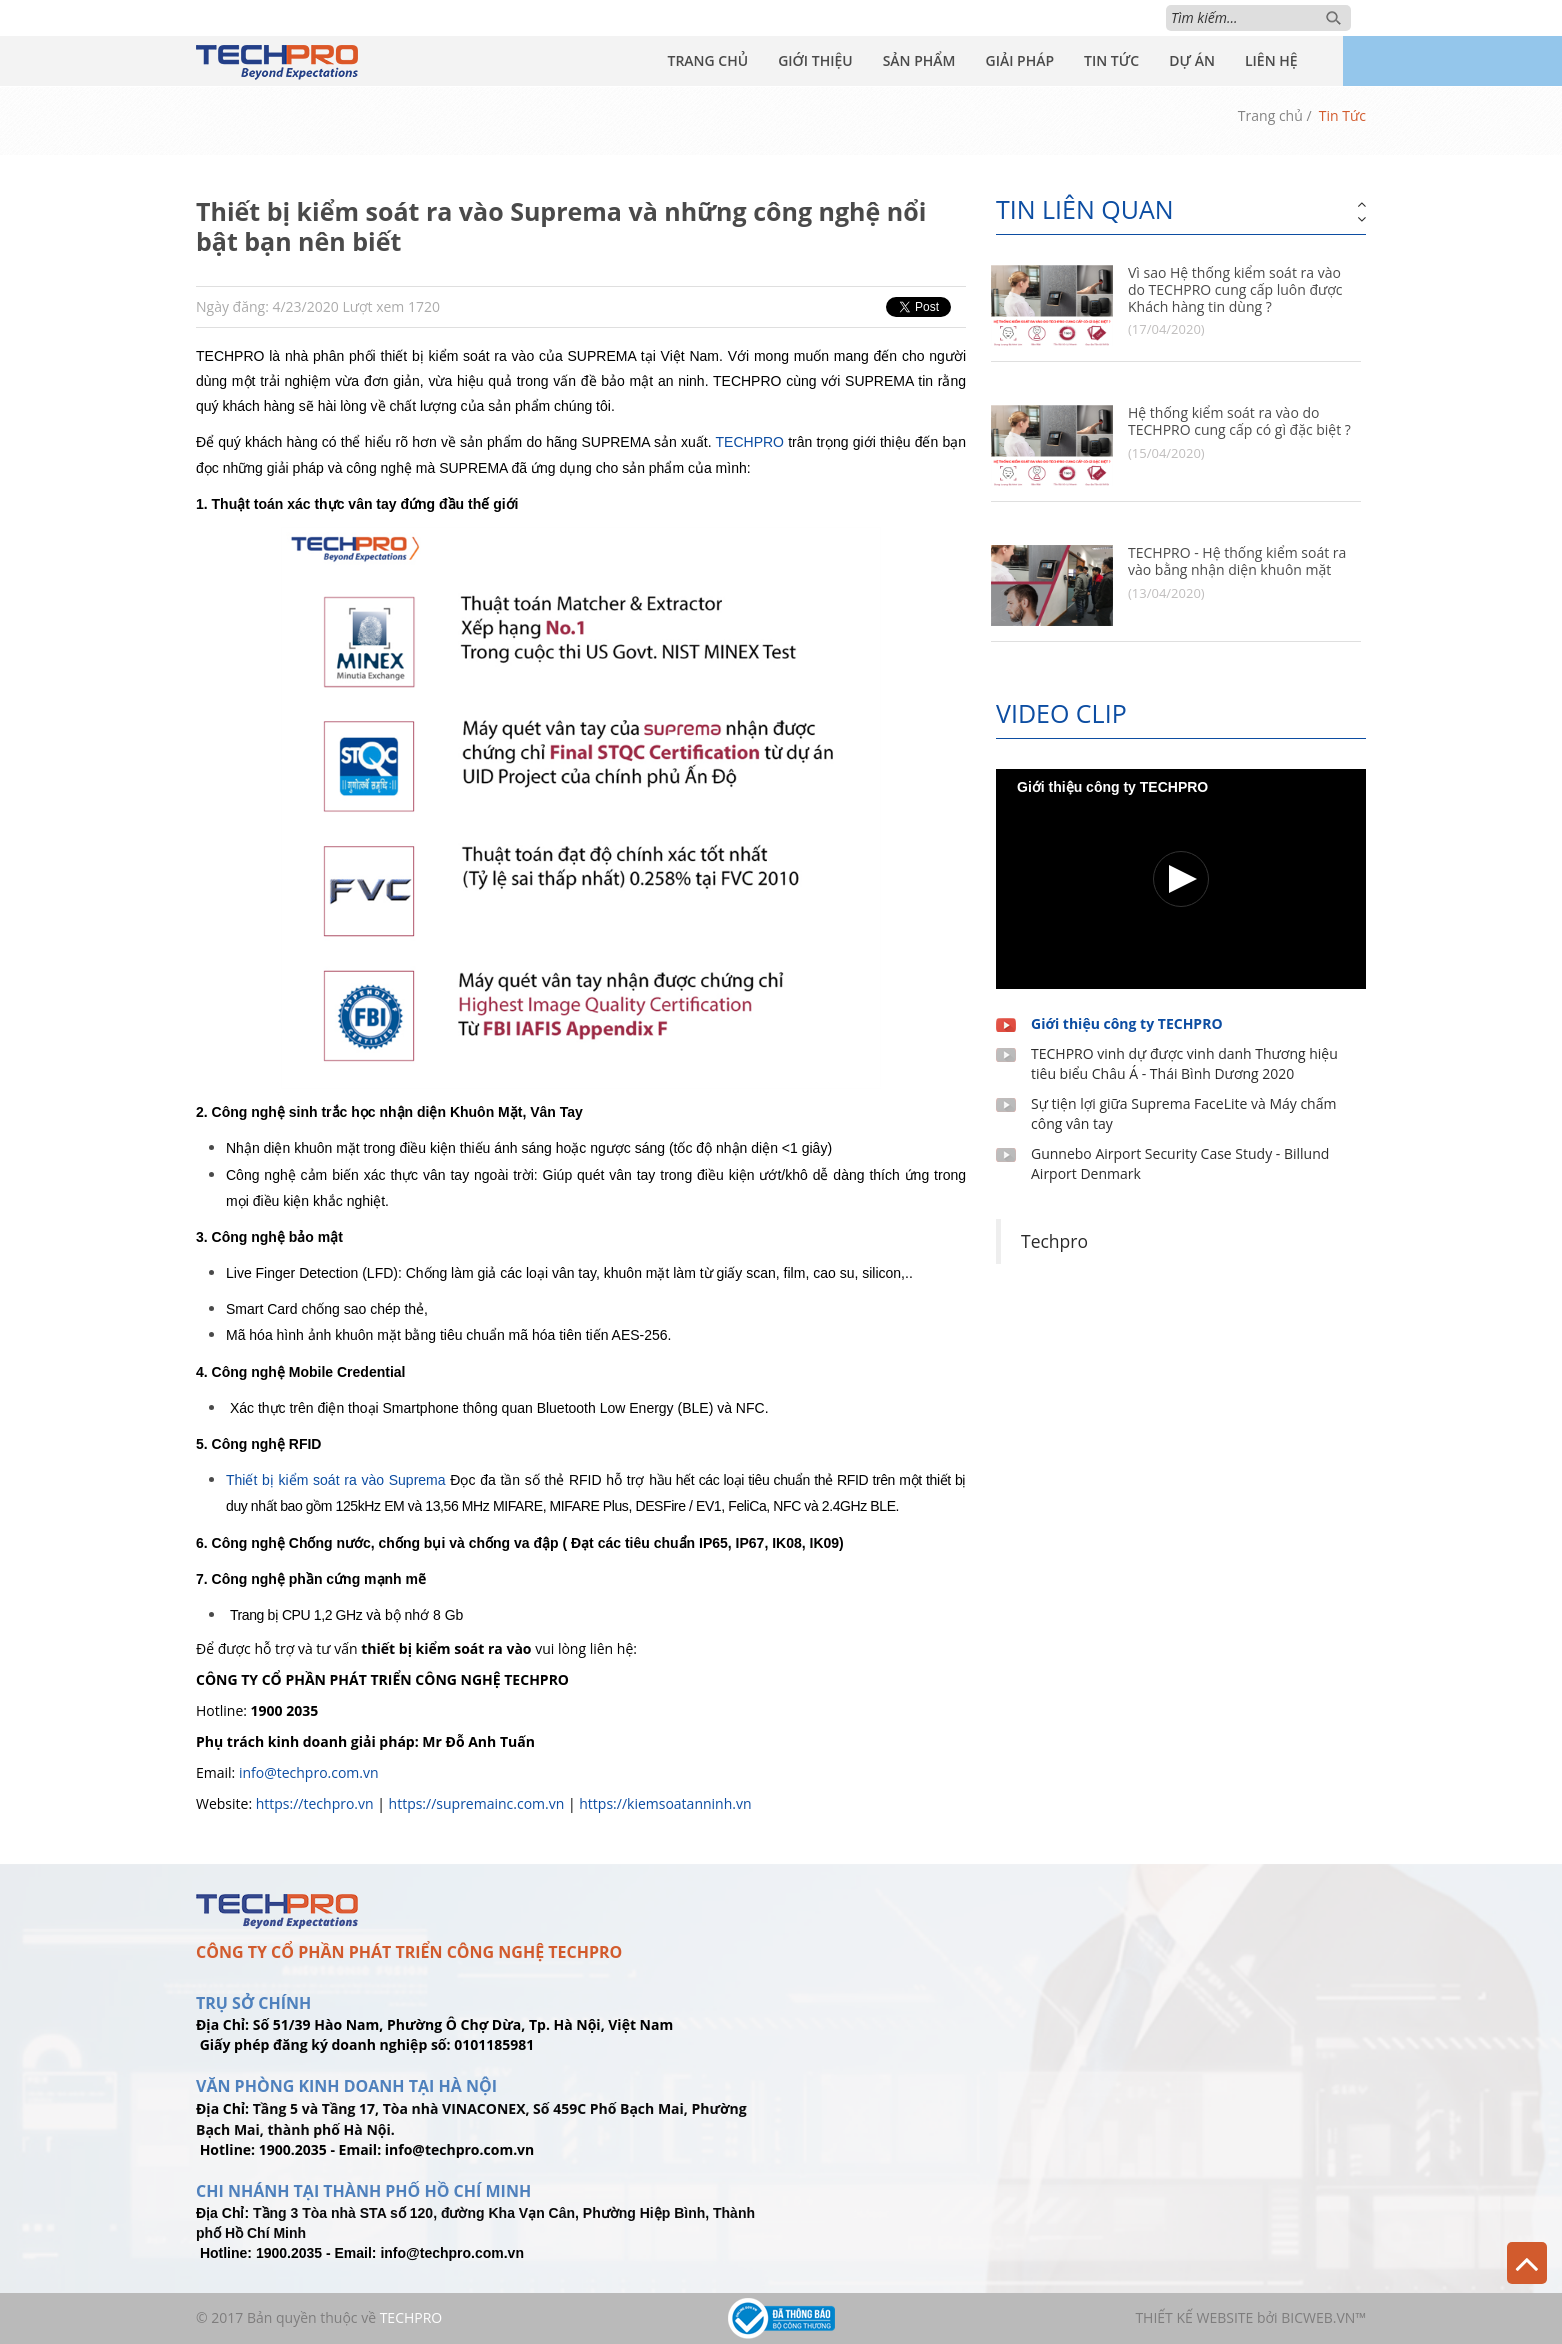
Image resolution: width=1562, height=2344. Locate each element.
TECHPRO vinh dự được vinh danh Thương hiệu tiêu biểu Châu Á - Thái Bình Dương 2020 (1184, 1063)
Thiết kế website (1194, 2317)
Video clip (1061, 713)
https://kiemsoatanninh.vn (665, 1803)
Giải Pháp (1019, 60)
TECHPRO (750, 442)
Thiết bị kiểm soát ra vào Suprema (336, 1480)
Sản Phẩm (919, 60)
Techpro (1054, 1241)
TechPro (411, 2317)
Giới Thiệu (815, 60)
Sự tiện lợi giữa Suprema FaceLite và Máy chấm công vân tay (1183, 1113)
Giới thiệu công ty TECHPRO (1127, 1023)
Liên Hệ (1271, 60)
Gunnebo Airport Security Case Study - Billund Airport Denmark (1180, 1163)
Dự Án (1192, 60)
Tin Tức (1111, 60)
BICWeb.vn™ (1323, 2317)
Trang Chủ (707, 60)
